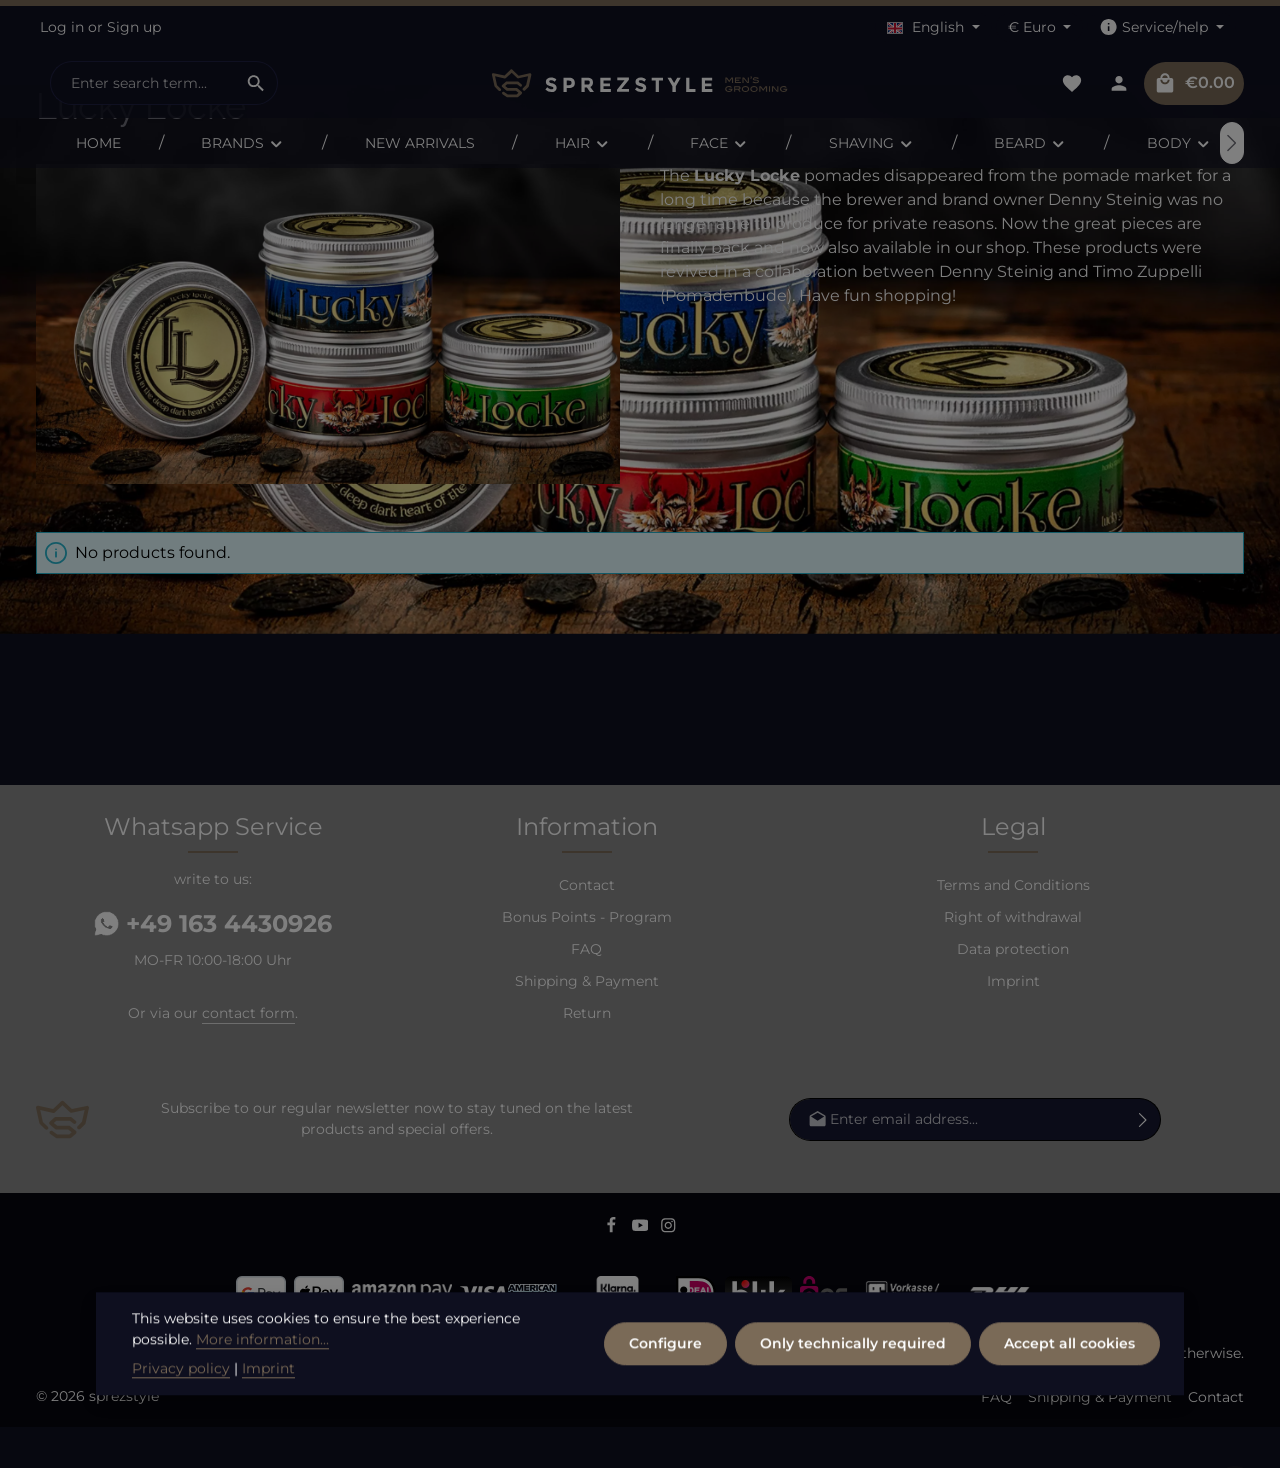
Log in (62, 27)
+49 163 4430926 (213, 964)
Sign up (134, 27)
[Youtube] (642, 1270)
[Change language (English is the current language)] (933, 27)
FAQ (586, 990)
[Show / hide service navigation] (1161, 27)
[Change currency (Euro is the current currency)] (1040, 27)
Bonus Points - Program (587, 958)
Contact (587, 926)
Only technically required (853, 1401)
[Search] (256, 83)
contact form (248, 1054)
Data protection (1013, 990)
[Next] (1232, 143)
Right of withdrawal (1013, 958)
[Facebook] (613, 1270)
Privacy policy (181, 1426)
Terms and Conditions (1013, 926)
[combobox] (143, 83)
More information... (262, 1397)
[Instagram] (668, 1270)
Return (587, 1054)
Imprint (1013, 1022)
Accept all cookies (1069, 1401)
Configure (665, 1401)
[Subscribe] (1143, 1160)
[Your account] (1118, 83)
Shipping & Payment (587, 1022)
